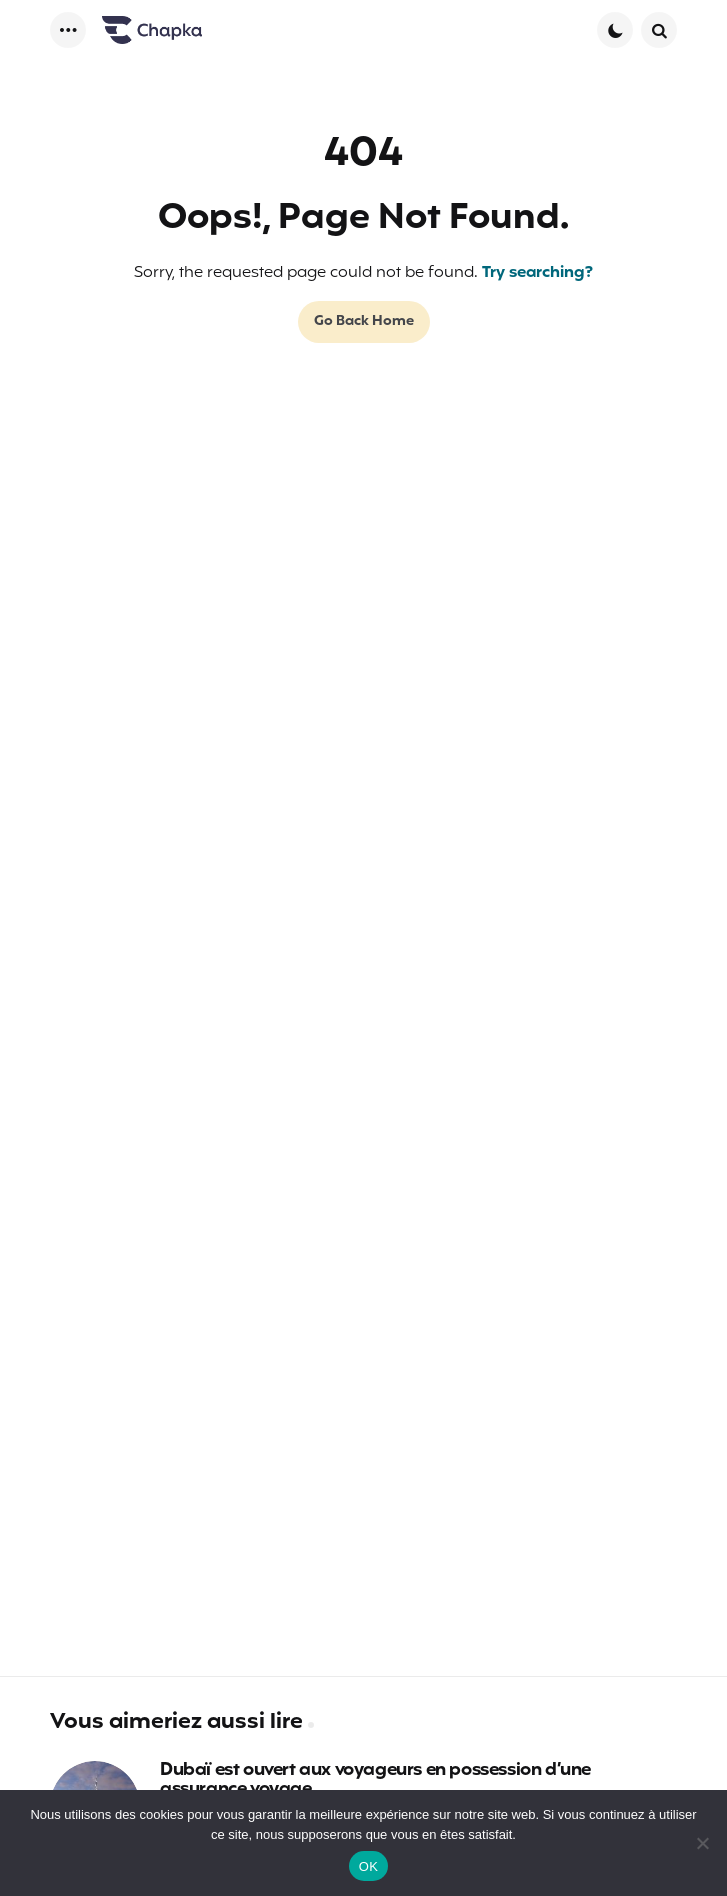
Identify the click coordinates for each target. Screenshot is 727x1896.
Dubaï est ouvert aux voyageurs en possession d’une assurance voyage (375, 1781)
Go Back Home (364, 321)
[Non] (702, 1843)
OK (368, 1866)
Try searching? (537, 273)
